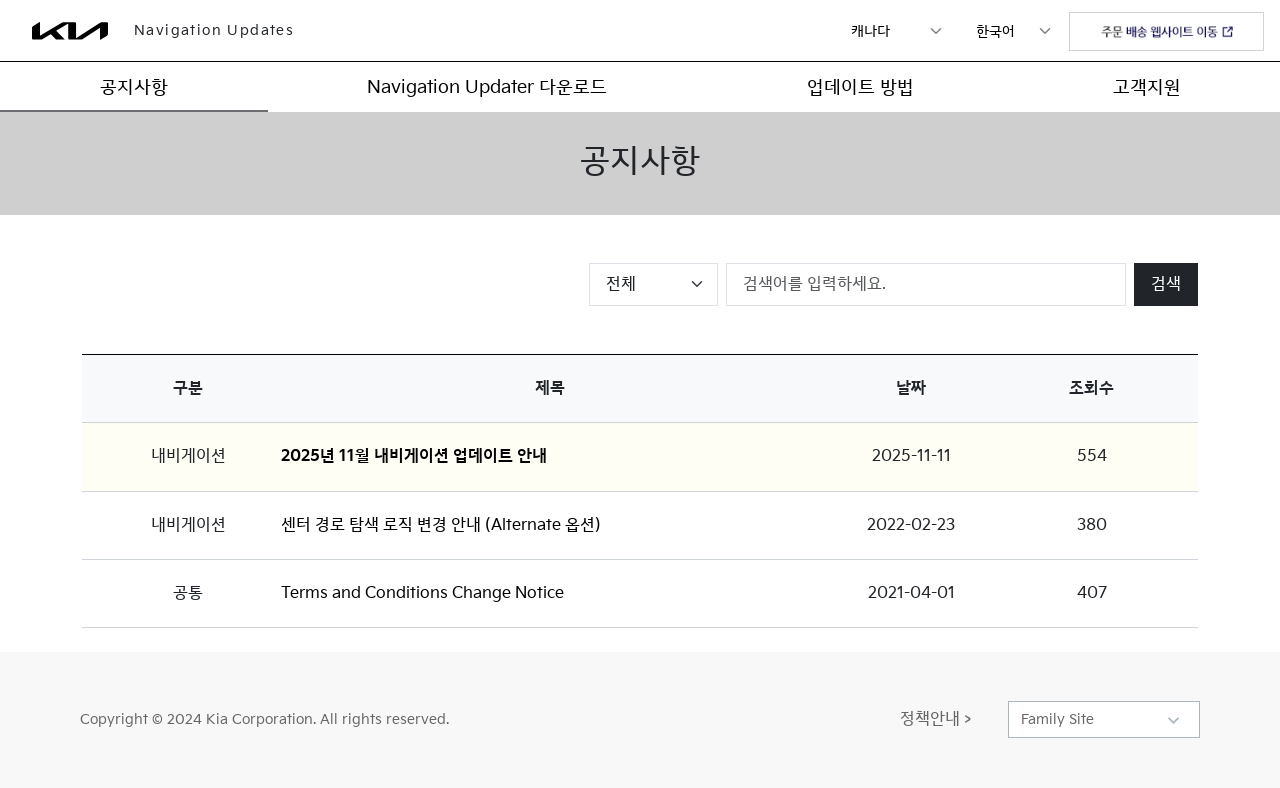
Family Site (1057, 719)
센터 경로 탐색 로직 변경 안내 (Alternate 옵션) (441, 525)
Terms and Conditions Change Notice (422, 593)
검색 (1166, 284)
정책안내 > (935, 719)
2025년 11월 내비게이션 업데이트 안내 (414, 456)
